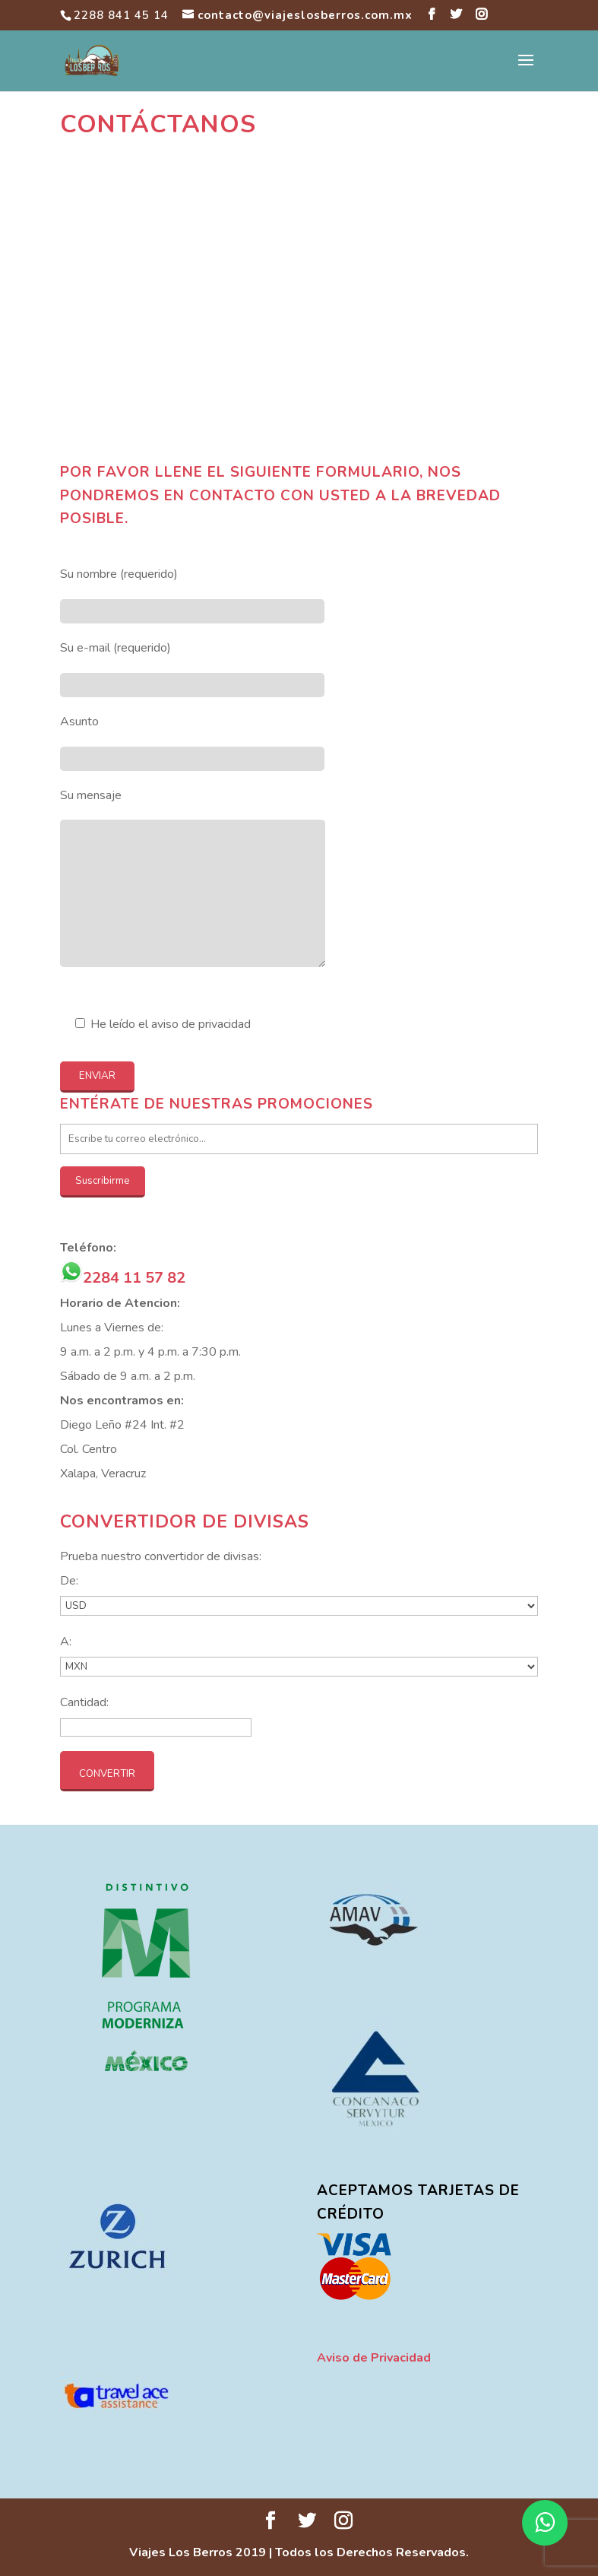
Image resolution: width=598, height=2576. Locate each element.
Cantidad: (84, 1702)
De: (69, 1580)
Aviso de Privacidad (374, 2357)
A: (65, 1641)
